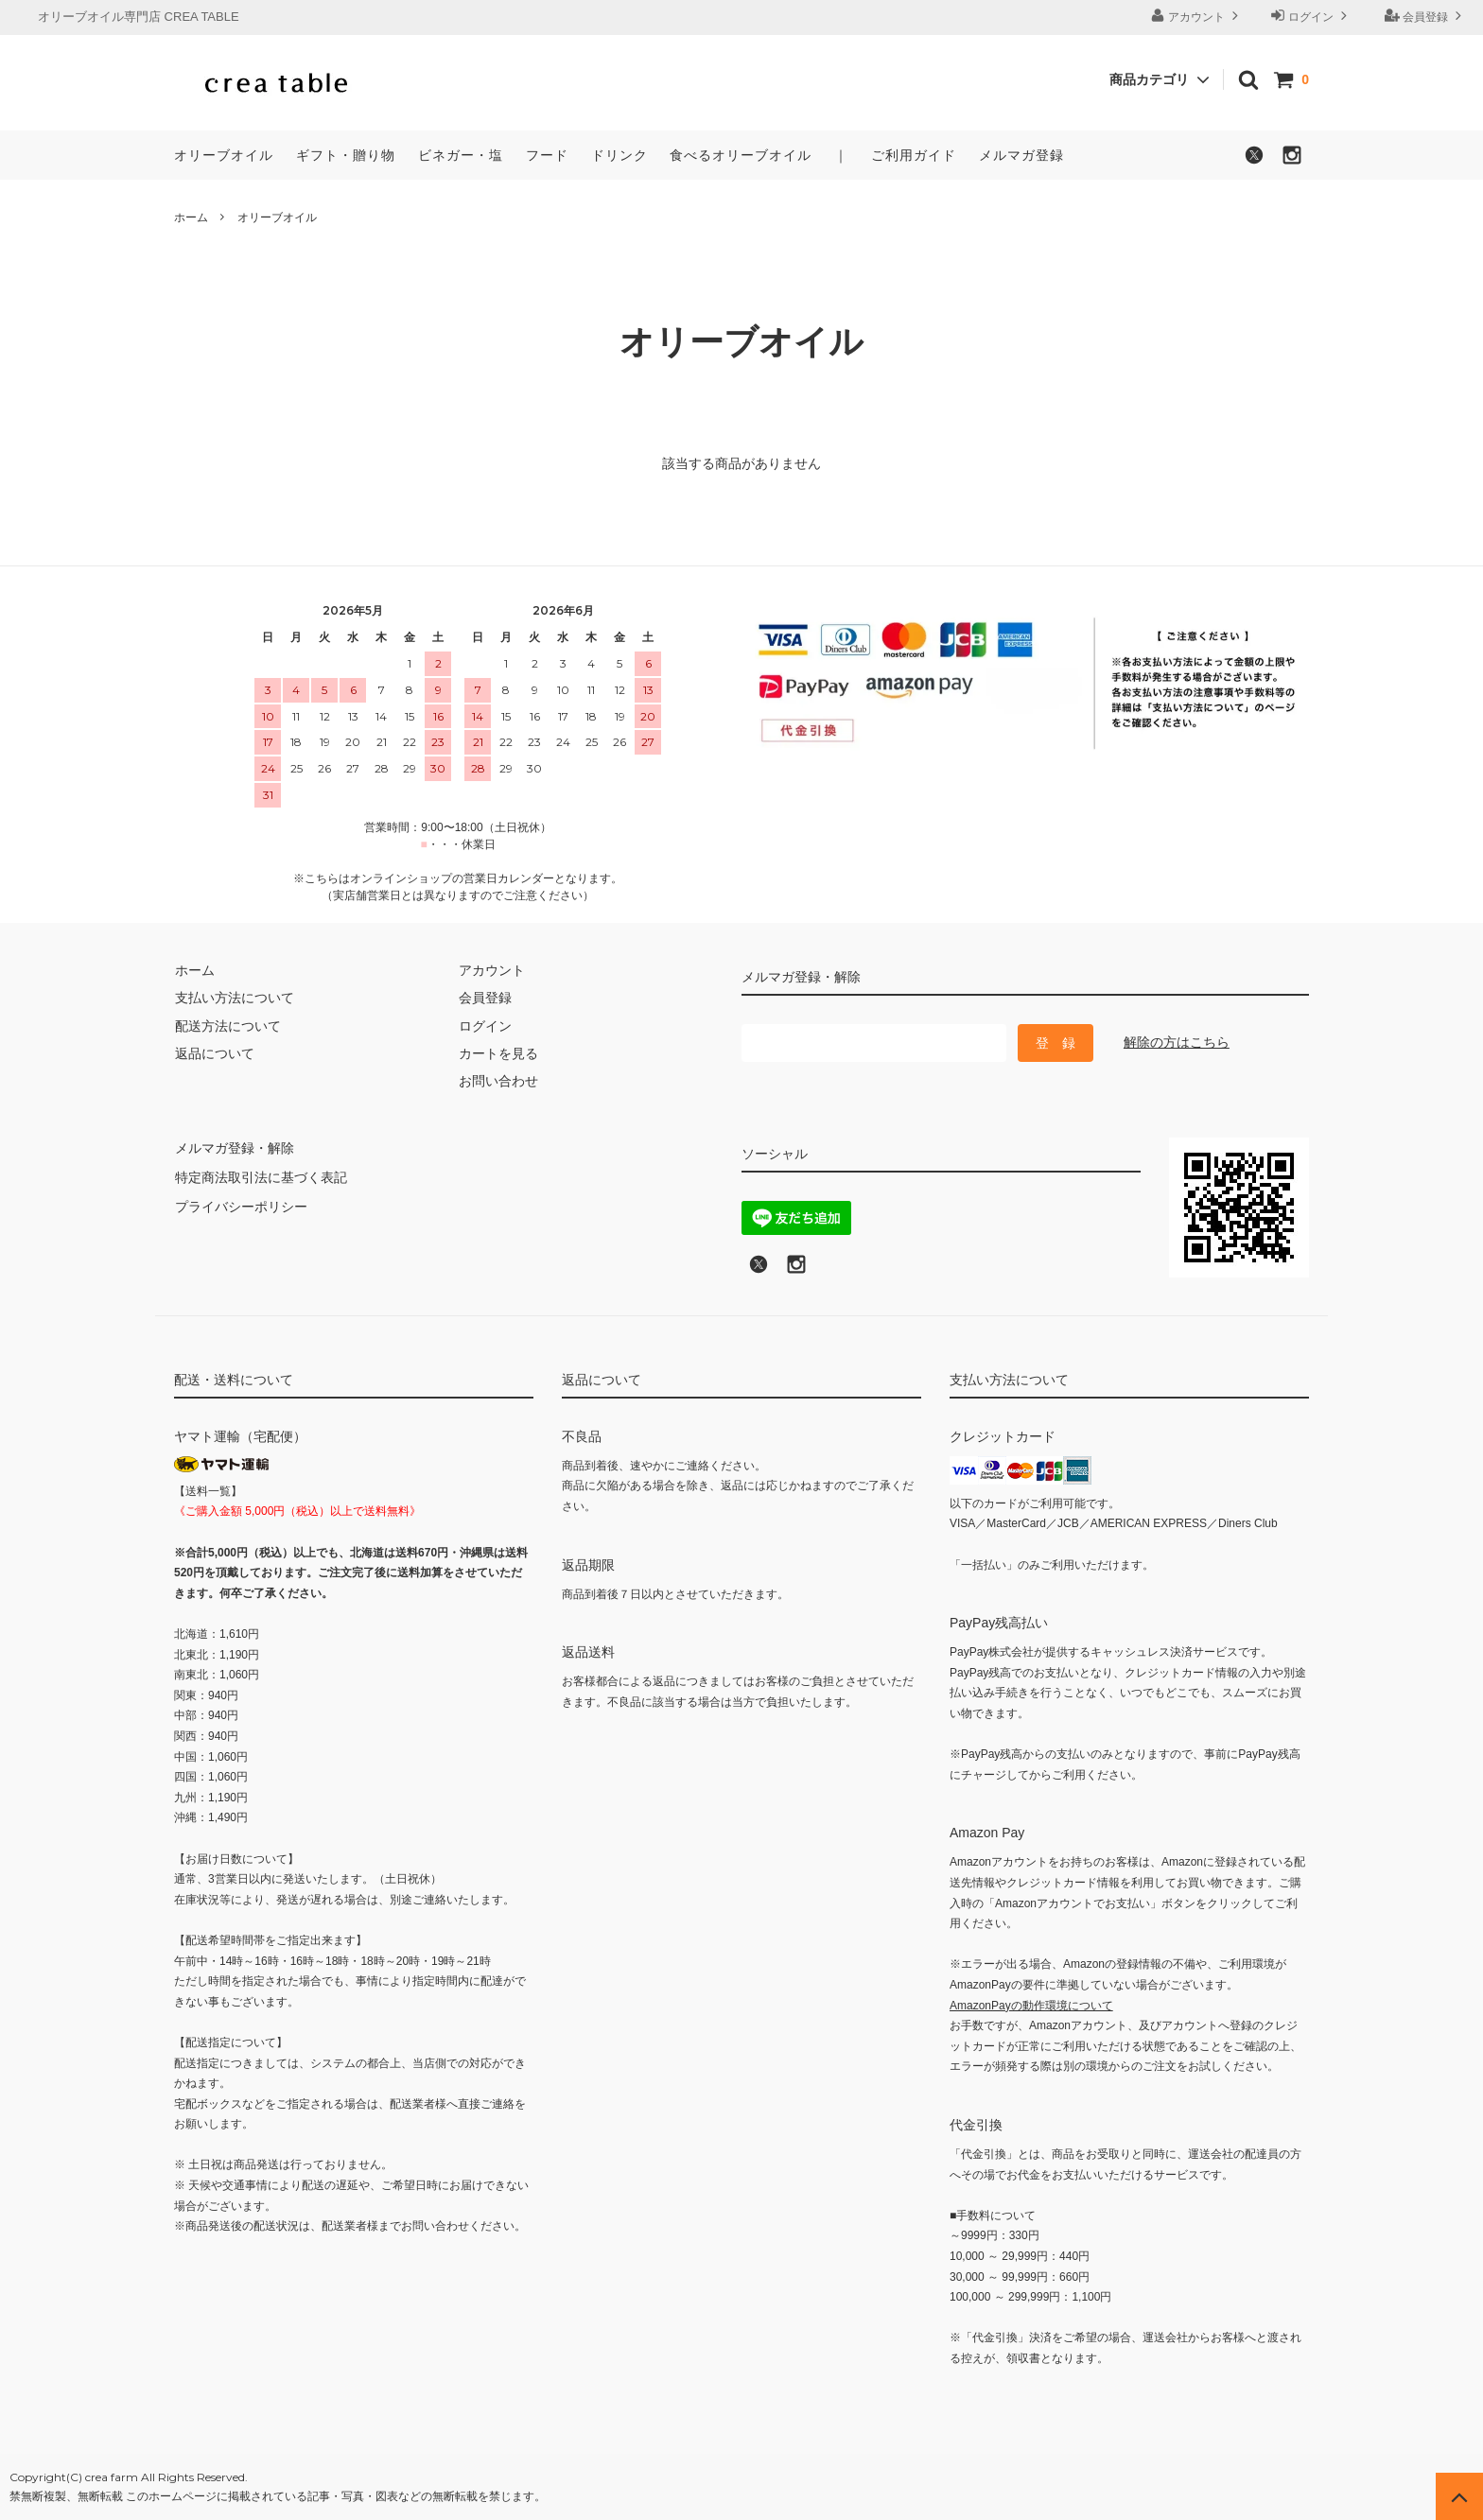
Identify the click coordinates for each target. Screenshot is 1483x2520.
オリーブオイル (223, 155)
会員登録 (1426, 16)
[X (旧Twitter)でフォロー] (759, 1269)
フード (547, 155)
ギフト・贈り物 (345, 155)
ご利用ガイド (913, 155)
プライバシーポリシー (240, 1202)
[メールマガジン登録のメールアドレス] (874, 1043)
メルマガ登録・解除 (233, 1147)
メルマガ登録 (1021, 155)
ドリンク (619, 155)
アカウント (1197, 16)
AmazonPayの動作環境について (1031, 2005)
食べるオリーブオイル (740, 155)
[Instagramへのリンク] (796, 1269)
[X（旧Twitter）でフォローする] (1254, 160)
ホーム (191, 217)
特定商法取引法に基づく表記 (260, 1174)
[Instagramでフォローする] (1292, 160)
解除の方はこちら (1177, 1042)
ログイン (1311, 16)
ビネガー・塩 (460, 155)
